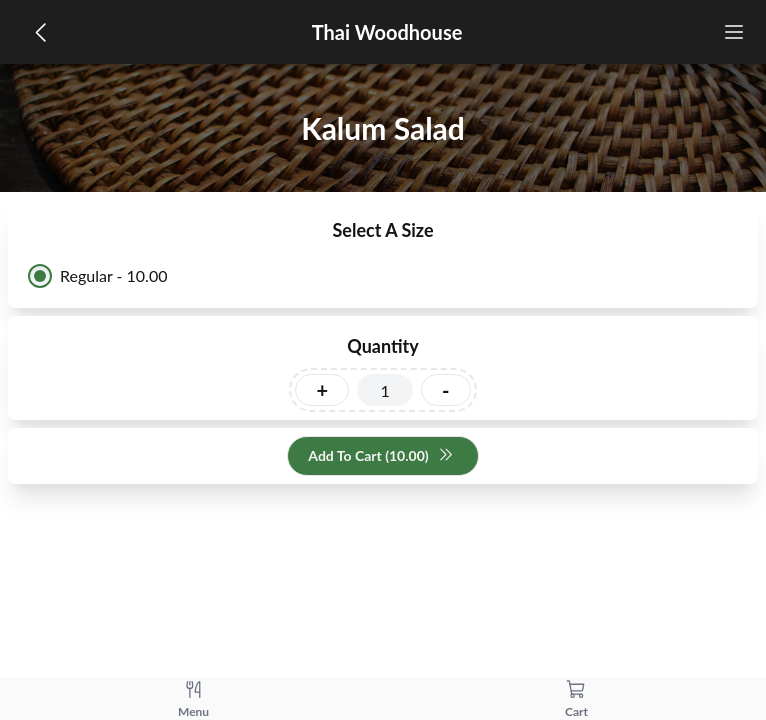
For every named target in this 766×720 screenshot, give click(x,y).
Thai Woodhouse (387, 32)
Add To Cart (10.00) (380, 456)
